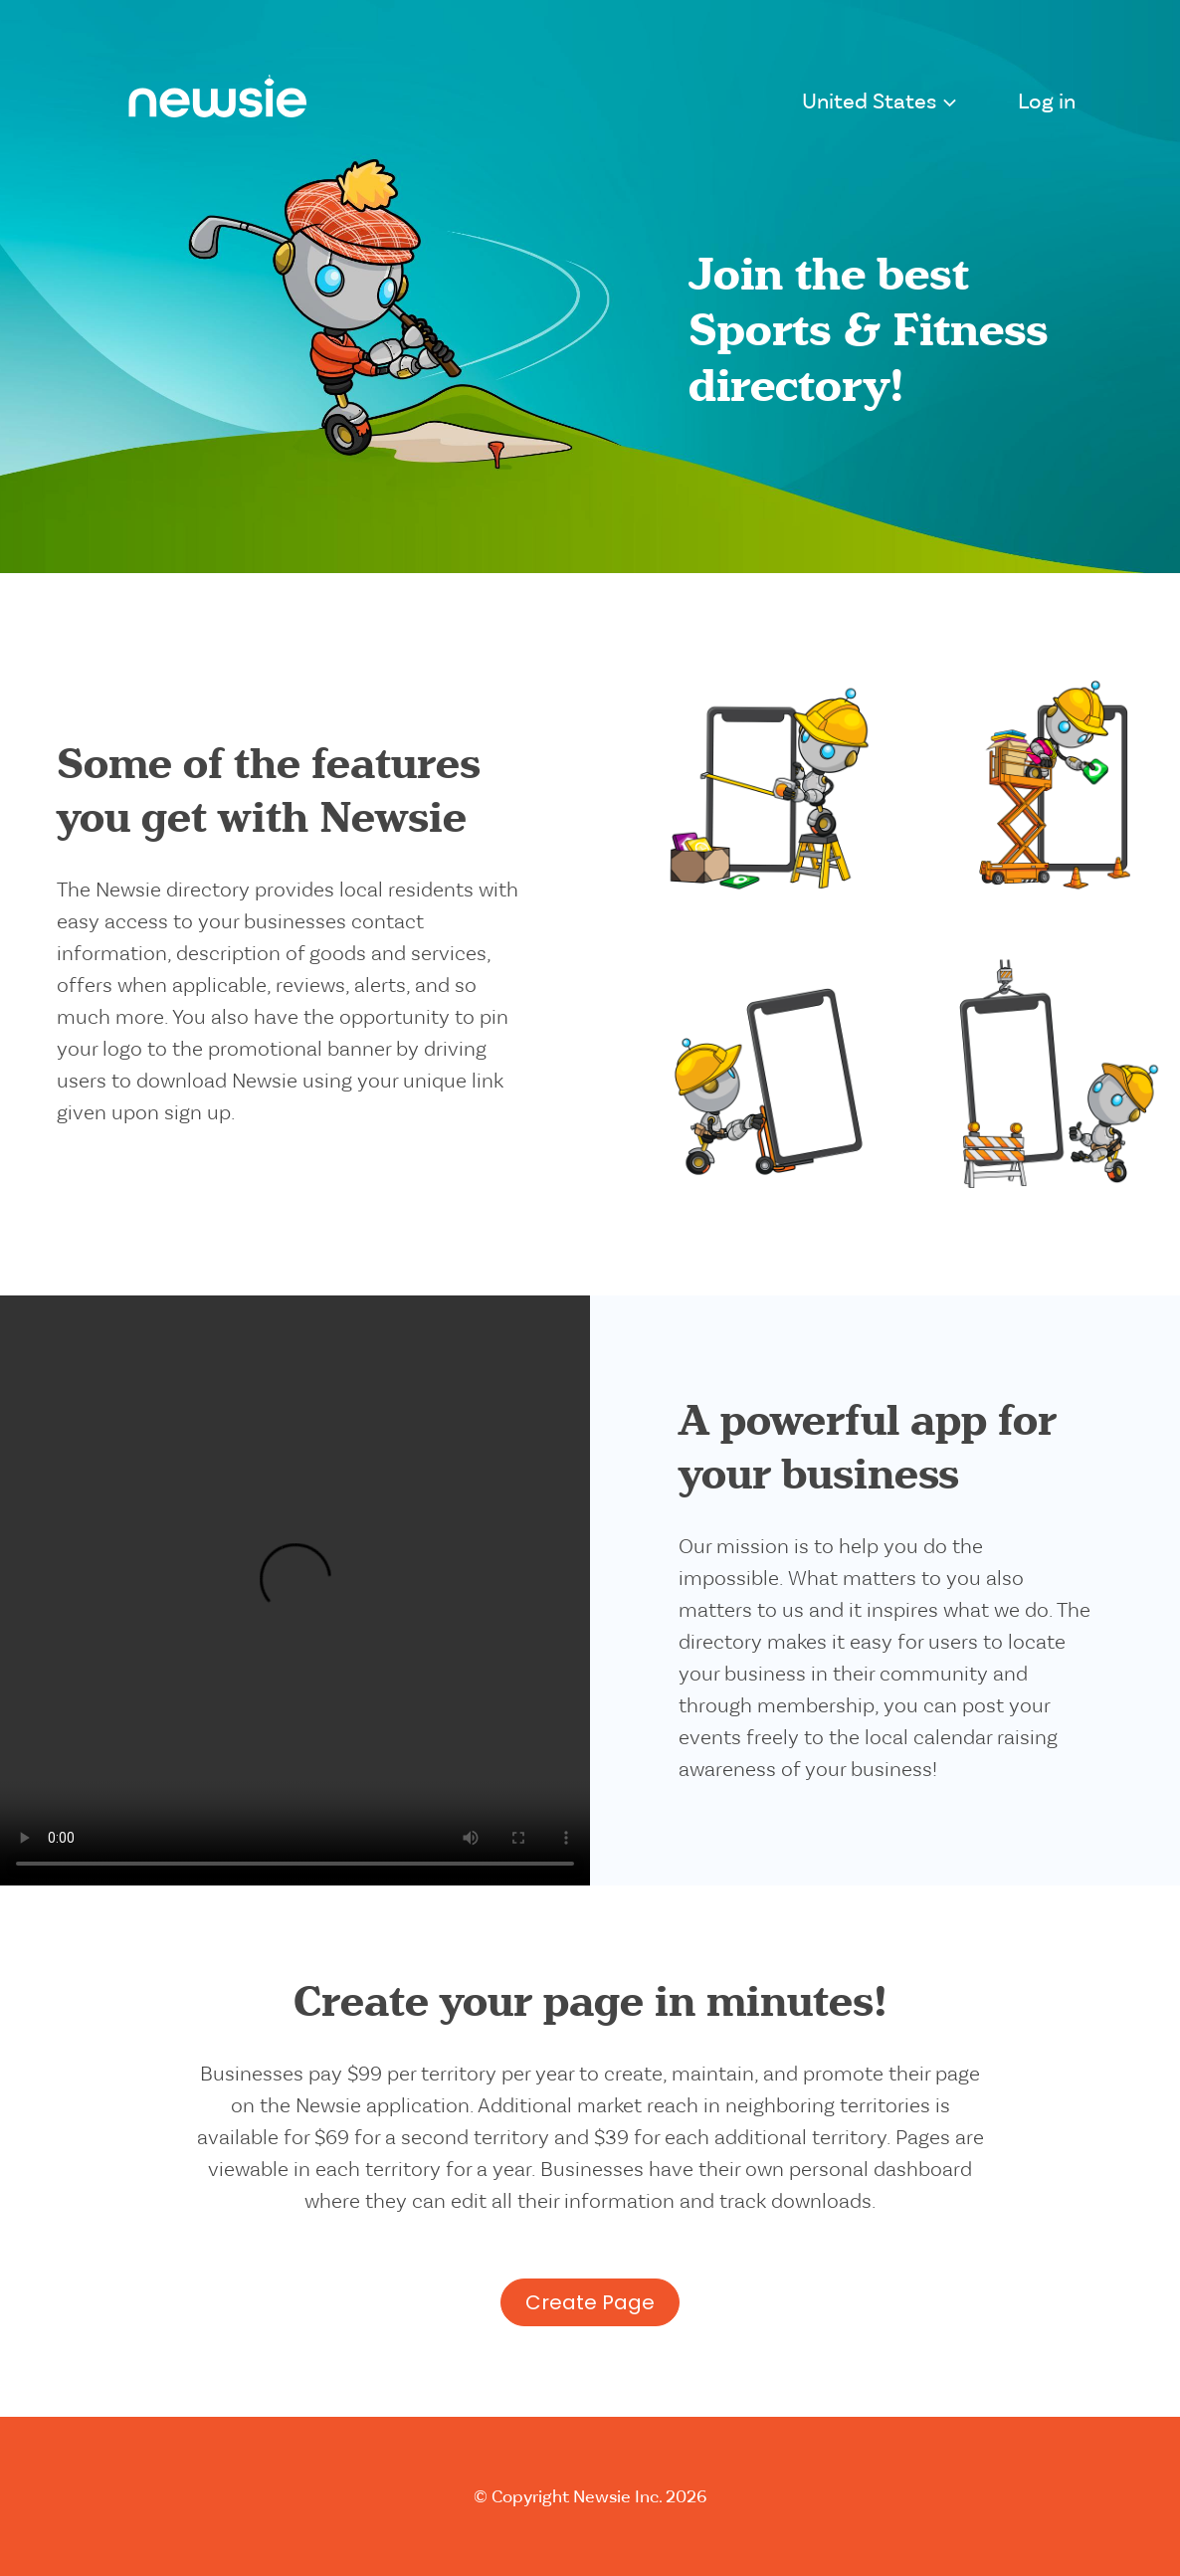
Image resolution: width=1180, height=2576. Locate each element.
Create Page (590, 2302)
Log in (1047, 103)
